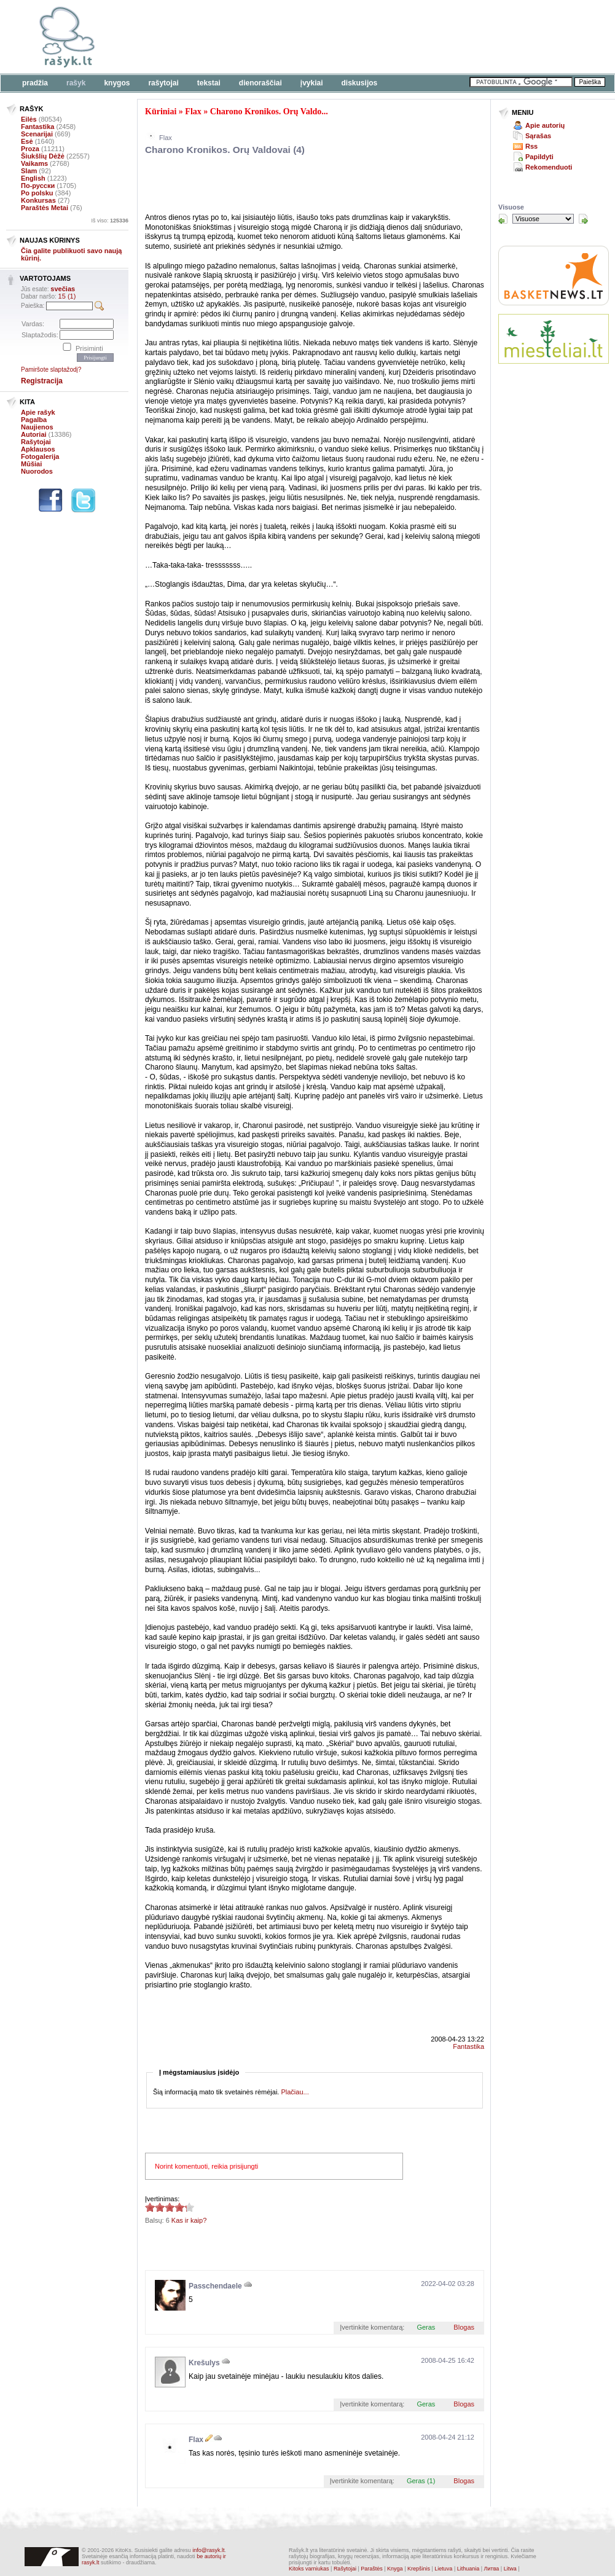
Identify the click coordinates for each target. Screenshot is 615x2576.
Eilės (29, 119)
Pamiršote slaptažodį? (51, 369)
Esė (27, 141)
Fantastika (37, 126)
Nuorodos (37, 471)
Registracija (42, 381)
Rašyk (75, 83)
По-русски (38, 185)
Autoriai (34, 434)
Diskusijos (360, 83)
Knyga (395, 2569)
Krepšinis (418, 2569)
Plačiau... (294, 2092)
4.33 (150, 2207)
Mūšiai (31, 464)
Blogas (463, 2327)
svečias (62, 288)
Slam (29, 170)
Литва (491, 2569)
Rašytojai (163, 83)
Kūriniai (160, 111)
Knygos (117, 83)
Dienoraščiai (260, 83)
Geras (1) (421, 2480)
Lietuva (443, 2569)
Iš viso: (109, 220)
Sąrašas (538, 135)
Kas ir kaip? (188, 2220)
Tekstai (209, 83)
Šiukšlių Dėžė (43, 156)
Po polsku (37, 193)
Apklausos (38, 449)
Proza (30, 148)
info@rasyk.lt (208, 2550)
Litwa (510, 2569)
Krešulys (204, 2363)
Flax (193, 111)
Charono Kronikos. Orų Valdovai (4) (225, 149)
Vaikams (34, 163)
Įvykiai (311, 83)
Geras (426, 2327)
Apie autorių (545, 125)
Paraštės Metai (44, 207)
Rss (531, 146)
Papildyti (539, 156)
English (33, 178)
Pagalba (34, 419)
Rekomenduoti (548, 167)
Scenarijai (37, 134)
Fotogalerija (40, 456)
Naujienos (37, 427)
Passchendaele (215, 2286)
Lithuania (468, 2569)
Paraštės (372, 2569)
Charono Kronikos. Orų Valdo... (269, 111)
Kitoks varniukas (309, 2569)
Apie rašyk (38, 412)
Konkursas (38, 200)
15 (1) (67, 296)
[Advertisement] (289, 186)
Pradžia (35, 83)
